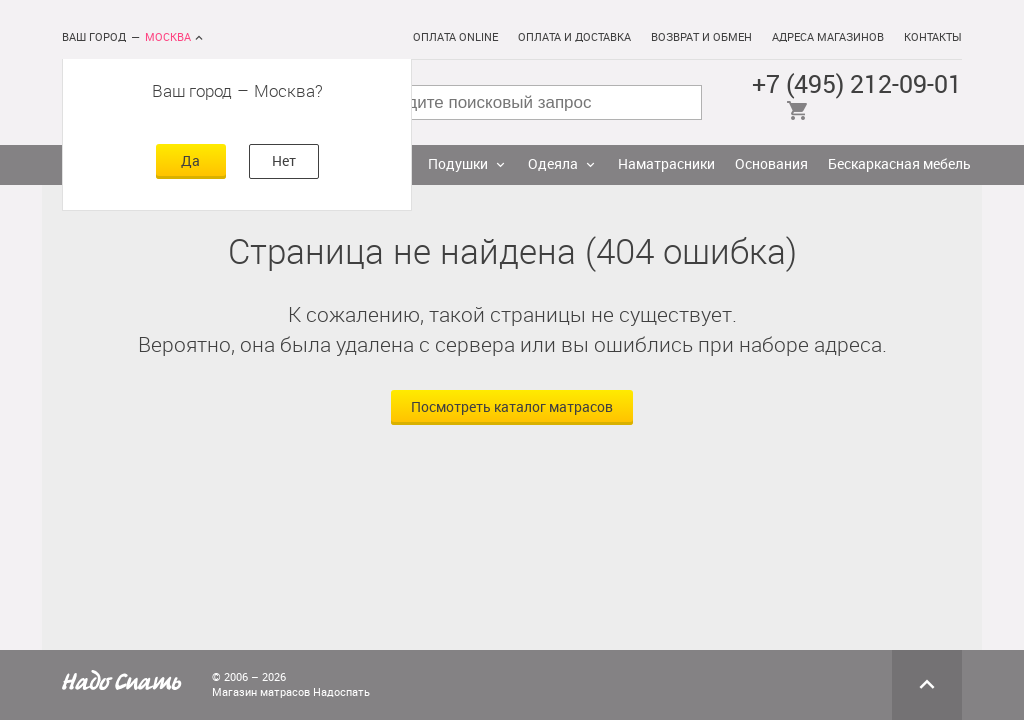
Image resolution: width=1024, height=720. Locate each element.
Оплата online (455, 37)
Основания (771, 164)
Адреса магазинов (828, 37)
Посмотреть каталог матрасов (512, 407)
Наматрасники (666, 164)
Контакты (933, 37)
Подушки (458, 164)
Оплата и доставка (574, 37)
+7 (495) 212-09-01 (857, 84)
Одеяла (553, 164)
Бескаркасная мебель (899, 164)
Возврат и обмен (701, 37)
